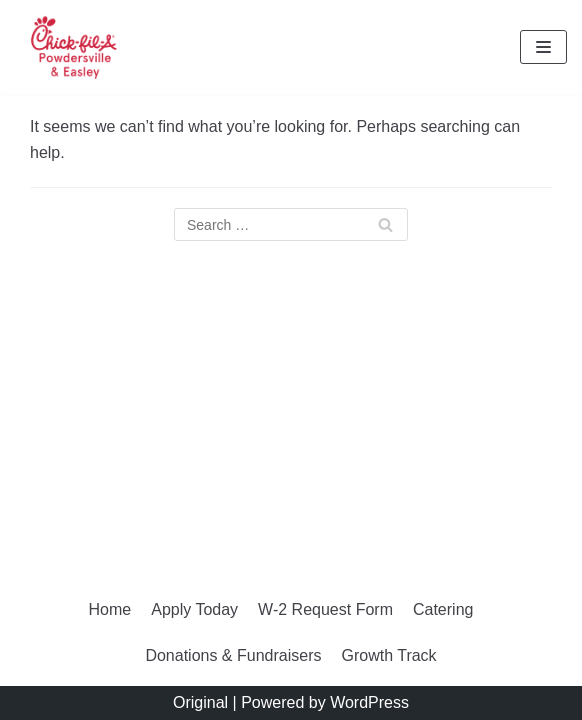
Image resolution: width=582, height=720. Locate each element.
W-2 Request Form (325, 609)
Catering (443, 609)
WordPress (369, 702)
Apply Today (194, 609)
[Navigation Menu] (543, 47)
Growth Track (388, 655)
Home (110, 609)
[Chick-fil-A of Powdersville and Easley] (75, 47)
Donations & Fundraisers (233, 655)
